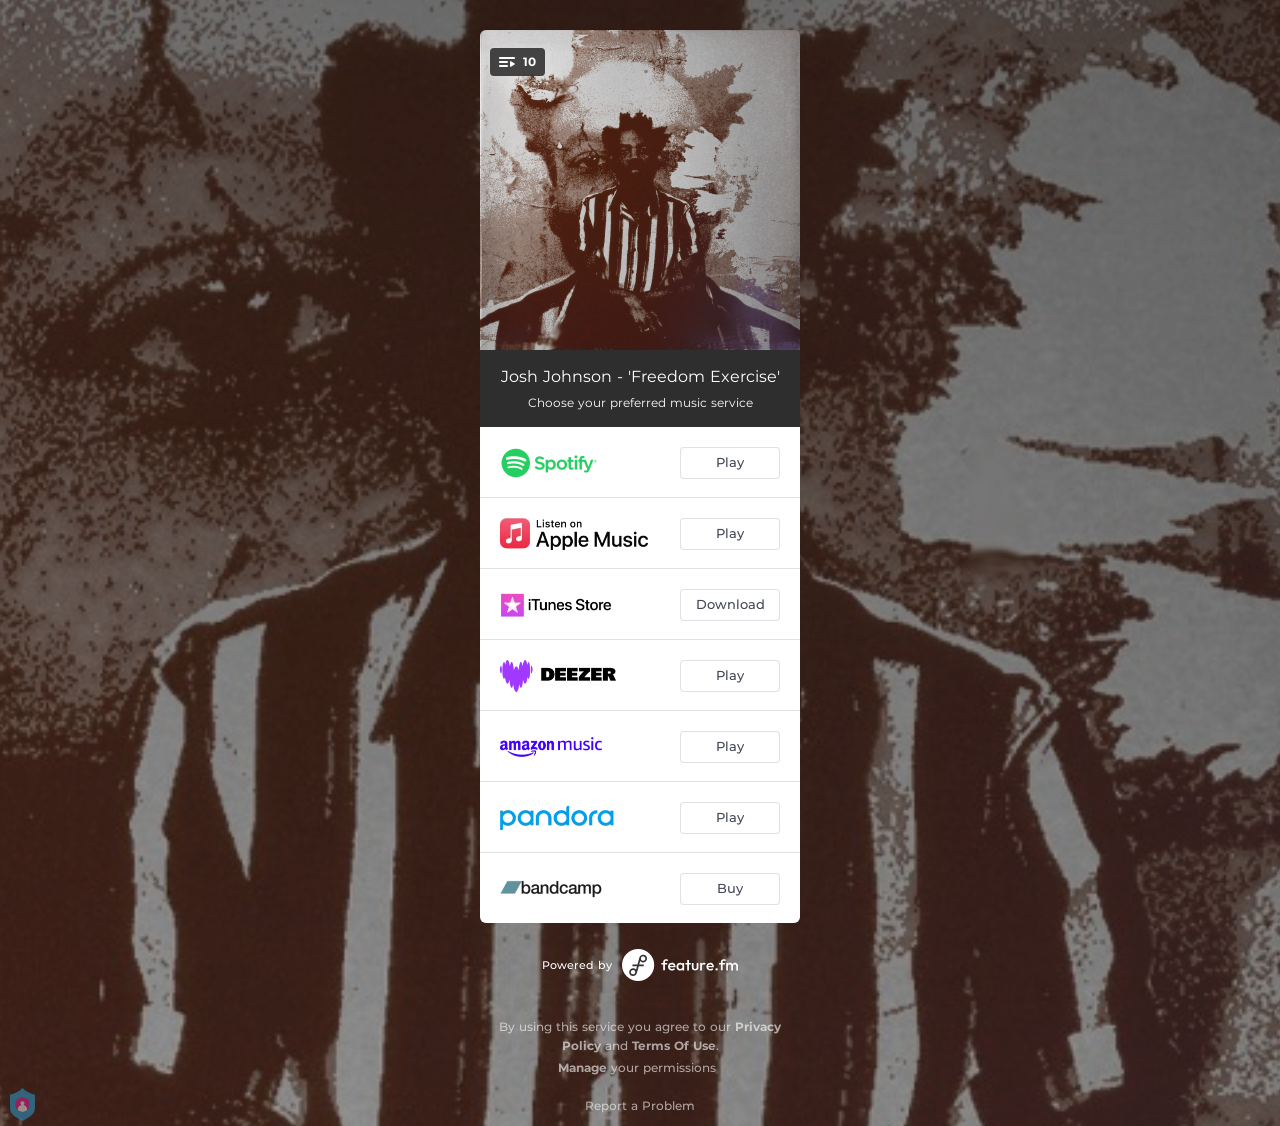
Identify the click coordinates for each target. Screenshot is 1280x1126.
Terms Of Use (674, 1045)
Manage (582, 1067)
